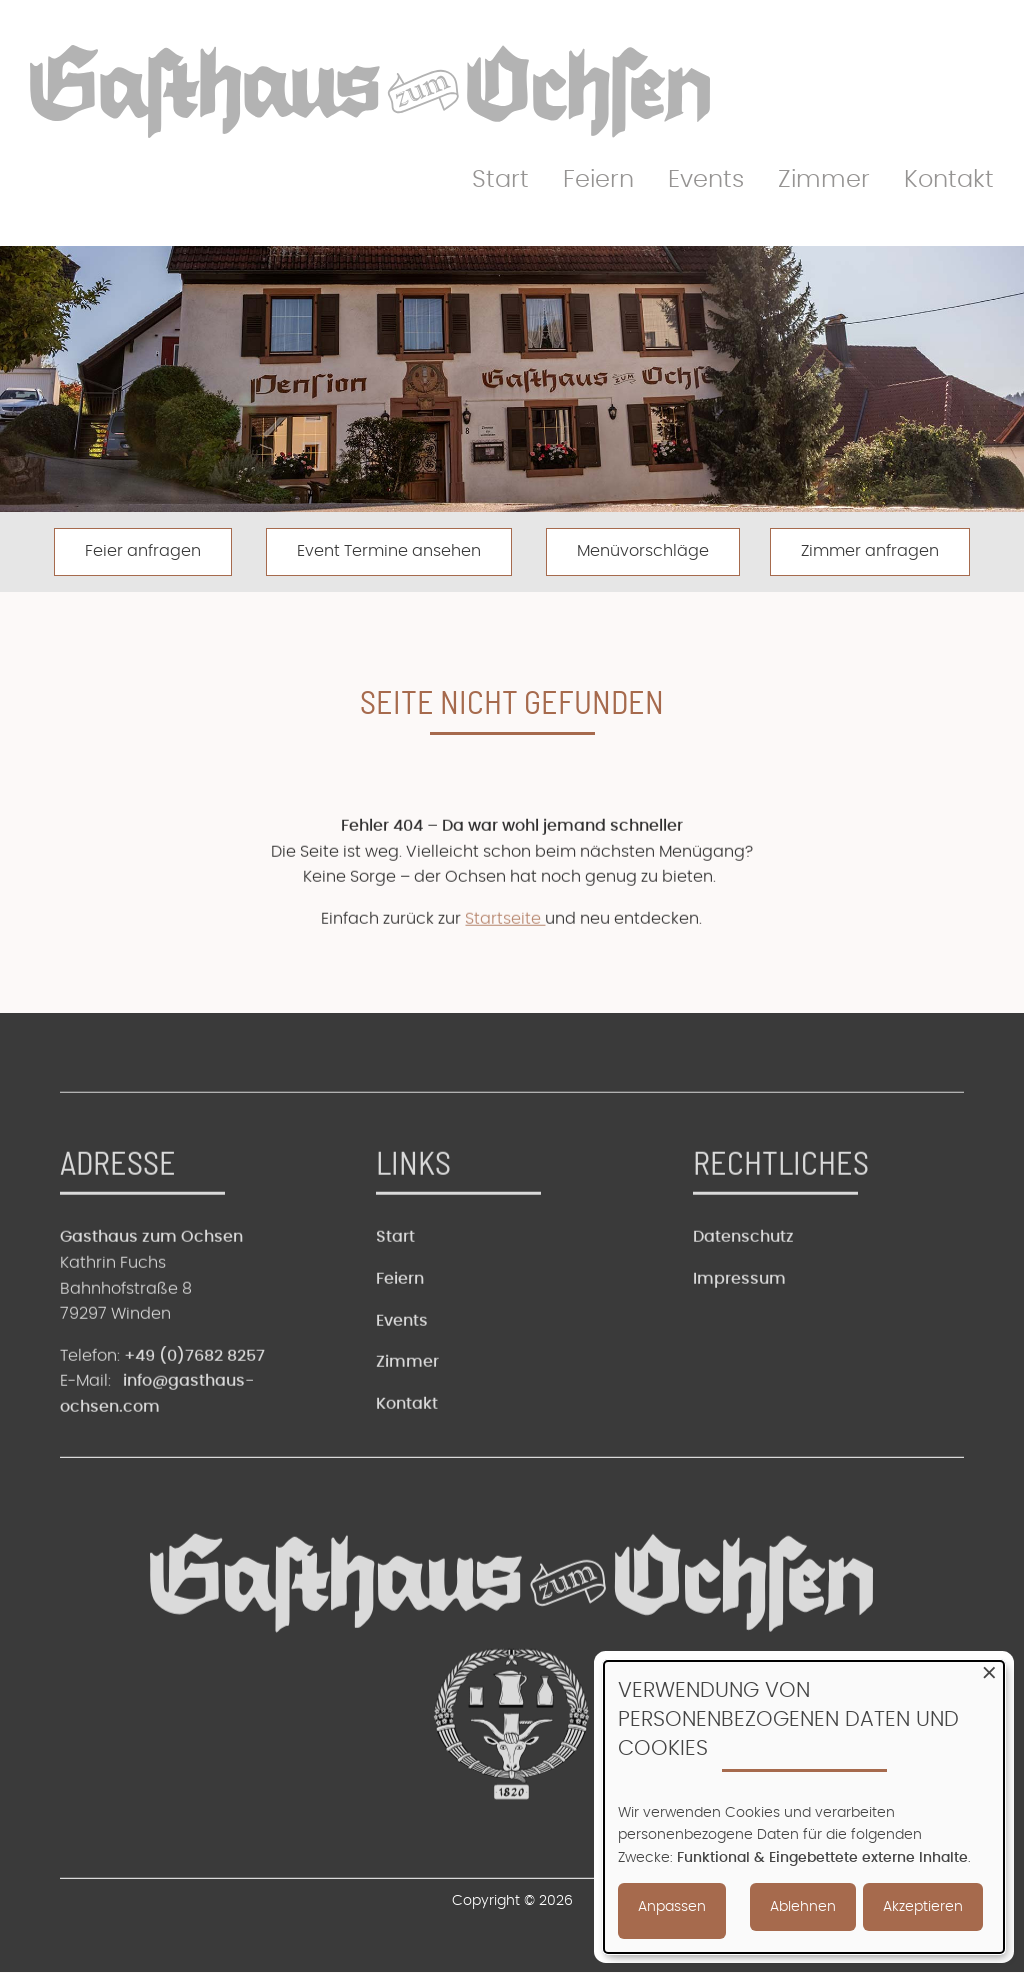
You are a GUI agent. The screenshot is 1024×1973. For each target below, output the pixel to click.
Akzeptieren (923, 1907)
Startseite (505, 961)
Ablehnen (803, 1907)
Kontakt (949, 180)
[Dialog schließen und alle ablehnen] (989, 1673)
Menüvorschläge (643, 551)
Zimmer (824, 180)
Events (706, 180)
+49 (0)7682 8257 (194, 1398)
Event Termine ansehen (389, 551)
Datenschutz (743, 1280)
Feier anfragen (143, 551)
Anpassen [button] (672, 1907)
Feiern (598, 180)
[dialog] (804, 1807)
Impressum (739, 1321)
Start (500, 180)
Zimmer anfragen (870, 551)
